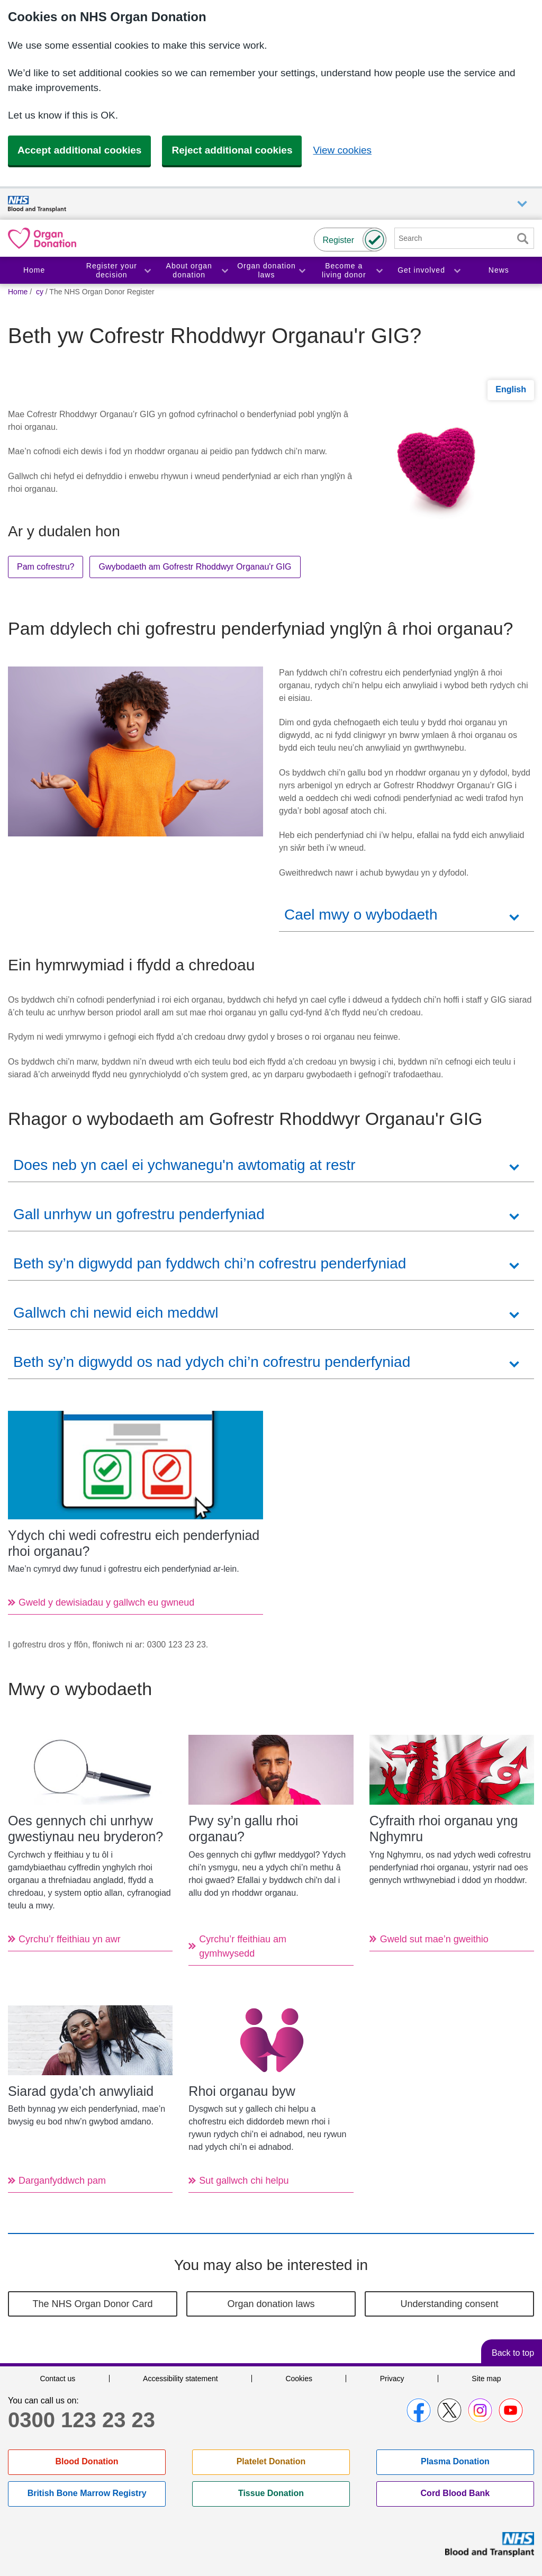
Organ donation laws (266, 270)
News (499, 270)
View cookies (342, 150)
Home (34, 270)
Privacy (392, 2378)
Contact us (57, 2378)
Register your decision (111, 270)
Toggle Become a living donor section (379, 270)
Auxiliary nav (522, 204)
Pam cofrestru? (45, 566)
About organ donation (189, 270)
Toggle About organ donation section (224, 270)
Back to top (513, 2352)
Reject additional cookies (231, 150)
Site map (486, 2378)
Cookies (298, 2378)
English (510, 389)
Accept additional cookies (79, 150)
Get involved (421, 270)
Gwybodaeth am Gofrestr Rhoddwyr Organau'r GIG (194, 566)
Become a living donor (344, 270)
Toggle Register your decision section (147, 270)
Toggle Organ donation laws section (302, 270)
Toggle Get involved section (457, 270)
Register (338, 240)
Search (522, 238)
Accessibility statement (180, 2378)
